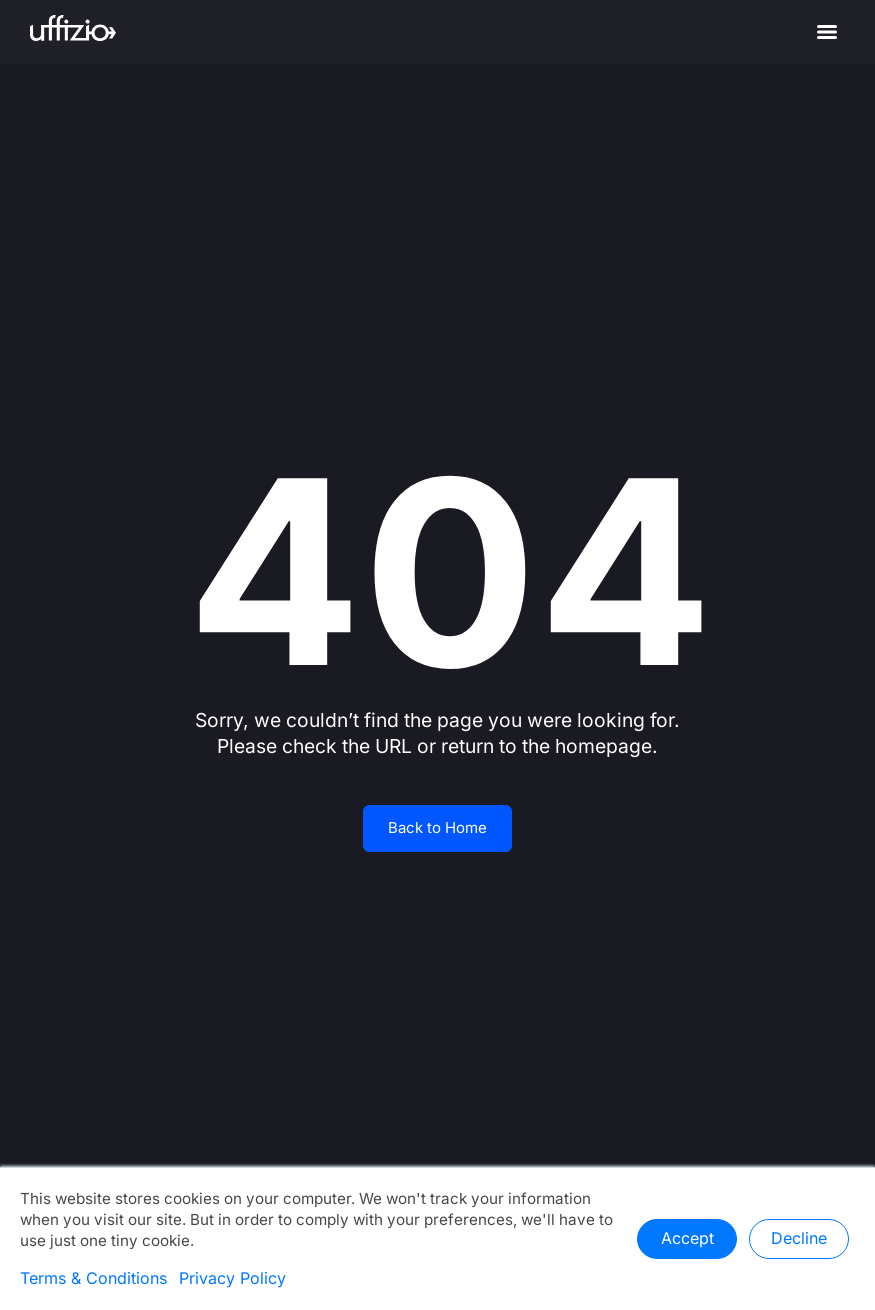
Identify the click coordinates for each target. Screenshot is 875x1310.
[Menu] (827, 32)
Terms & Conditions (93, 1279)
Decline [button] (799, 1239)
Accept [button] (687, 1239)
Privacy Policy (232, 1279)
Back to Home (437, 828)
